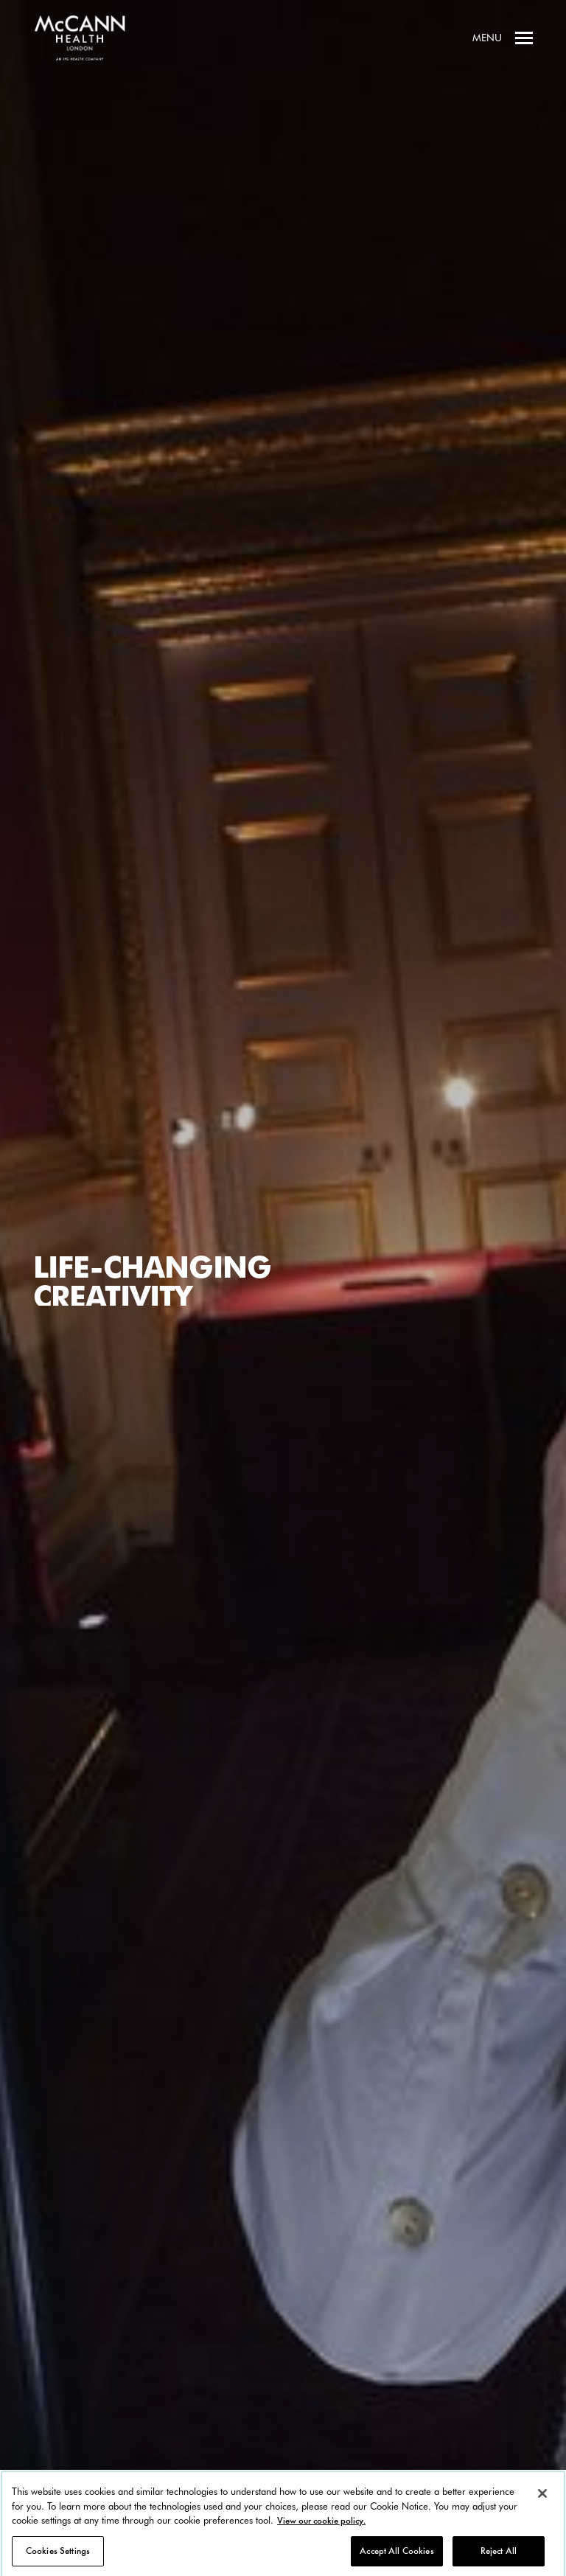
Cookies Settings (58, 2555)
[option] (283, 1288)
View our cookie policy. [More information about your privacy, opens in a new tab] (321, 2525)
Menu (502, 38)
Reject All (499, 2555)
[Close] (542, 2498)
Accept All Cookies (396, 2555)
